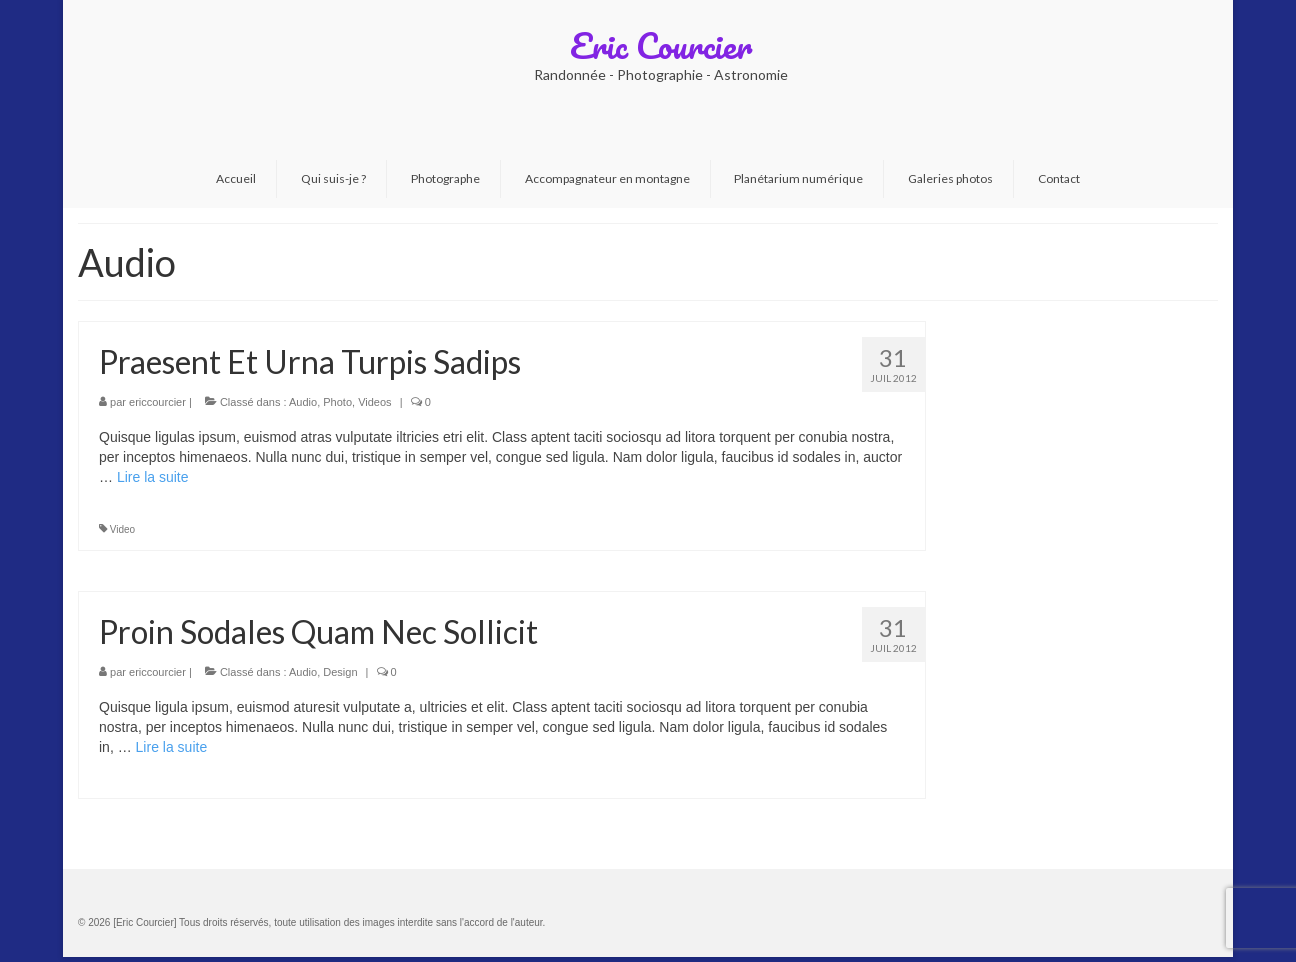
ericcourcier (157, 402)
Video (122, 529)
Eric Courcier (661, 45)
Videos (374, 402)
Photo (337, 402)
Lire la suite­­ (153, 477)
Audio (303, 402)
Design (340, 672)
